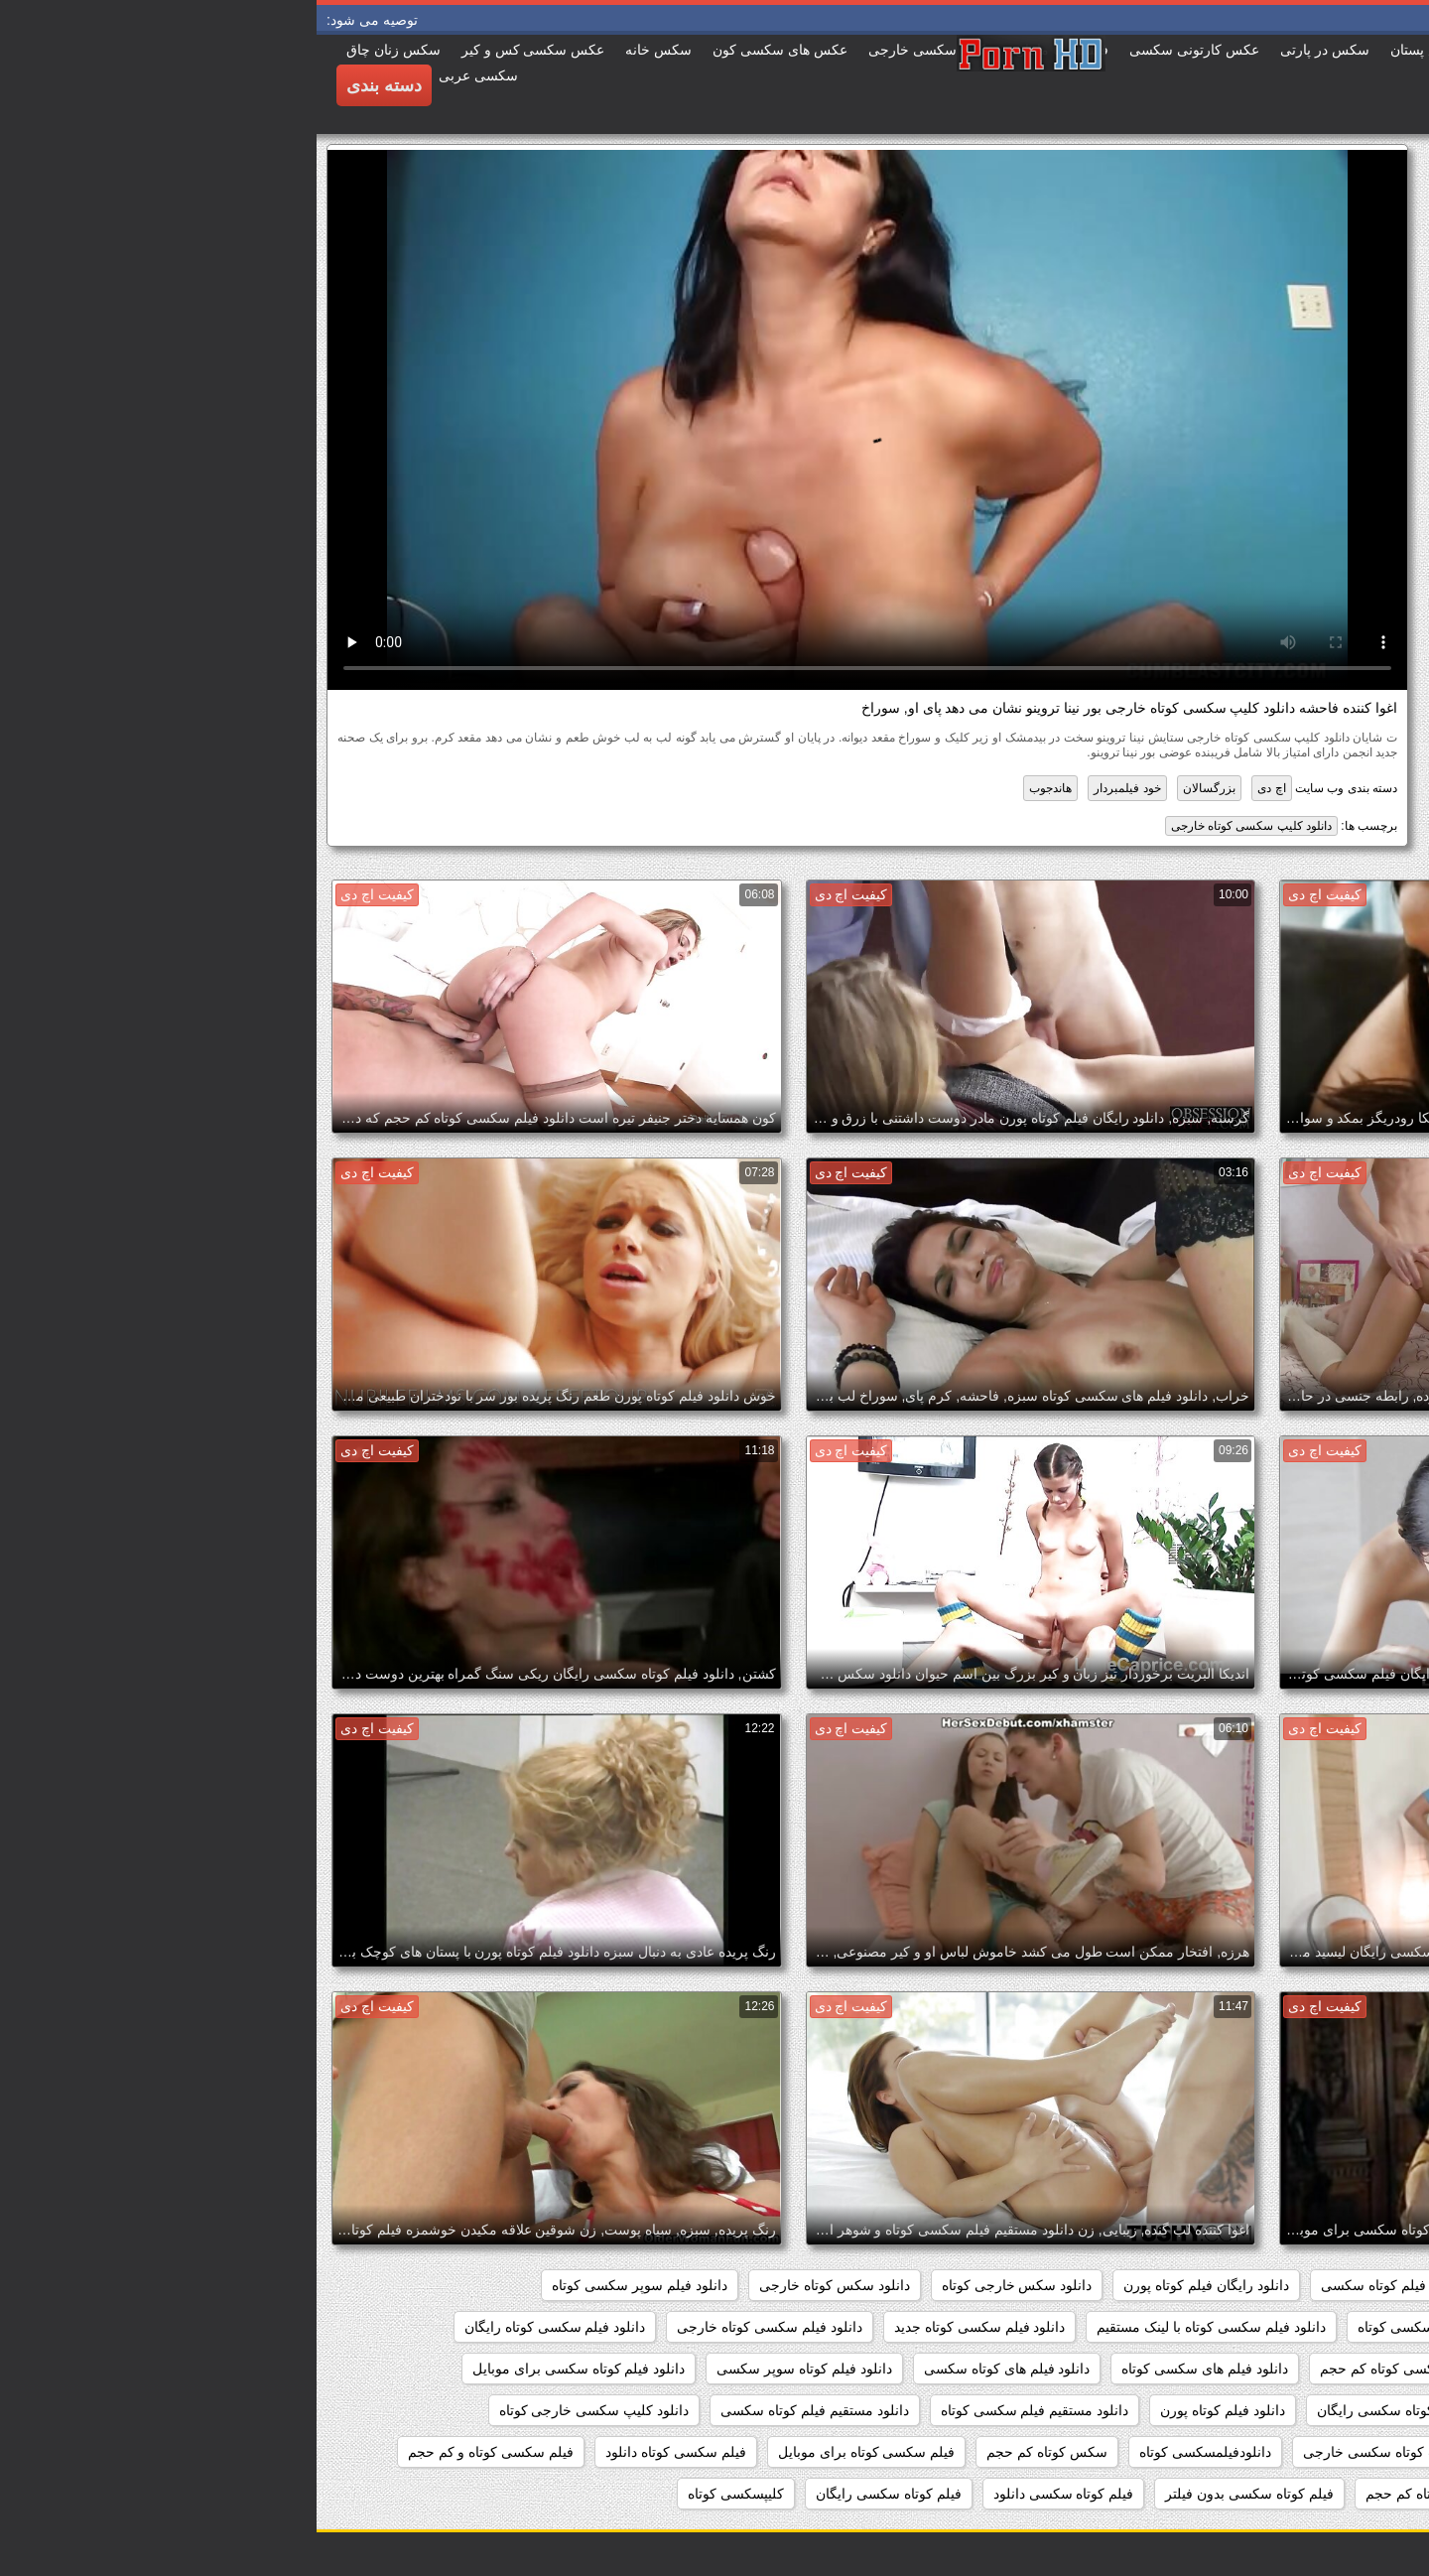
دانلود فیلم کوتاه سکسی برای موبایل (262, 2368)
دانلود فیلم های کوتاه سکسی (690, 2368)
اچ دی (955, 788)
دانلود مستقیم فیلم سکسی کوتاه (718, 2410)
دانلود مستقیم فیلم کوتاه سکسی (498, 2410)
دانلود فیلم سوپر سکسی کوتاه (323, 2285)
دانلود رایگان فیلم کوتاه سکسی (1095, 2285)
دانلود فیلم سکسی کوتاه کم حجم (1098, 2368)
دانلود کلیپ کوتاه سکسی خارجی (1081, 2452)
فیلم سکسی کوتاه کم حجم (1127, 2494)
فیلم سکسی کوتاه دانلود (359, 2452)
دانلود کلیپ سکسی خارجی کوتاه (278, 2410)
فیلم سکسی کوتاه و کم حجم (174, 2452)
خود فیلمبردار (810, 788)
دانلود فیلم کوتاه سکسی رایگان (1091, 2410)
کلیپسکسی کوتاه (419, 2494)
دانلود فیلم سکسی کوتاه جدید (663, 2327)
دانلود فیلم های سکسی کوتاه (888, 2368)
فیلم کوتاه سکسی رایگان (572, 2494)
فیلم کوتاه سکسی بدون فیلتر (932, 2494)
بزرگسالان (892, 788)
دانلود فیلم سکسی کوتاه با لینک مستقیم (894, 2327)
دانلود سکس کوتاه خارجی (518, 2285)
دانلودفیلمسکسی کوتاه (889, 2452)
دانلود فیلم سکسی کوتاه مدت (1312, 2368)
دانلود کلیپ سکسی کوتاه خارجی (934, 826)
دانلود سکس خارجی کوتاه (700, 2285)
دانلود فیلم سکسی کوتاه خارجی (453, 2327)
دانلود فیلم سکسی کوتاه (1111, 2327)
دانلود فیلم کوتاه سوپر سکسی (488, 2368)
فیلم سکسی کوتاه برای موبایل (550, 2452)
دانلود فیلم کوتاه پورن (906, 2410)
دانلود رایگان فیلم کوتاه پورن (890, 2285)
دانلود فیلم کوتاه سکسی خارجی (1305, 2410)
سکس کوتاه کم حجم (730, 2452)
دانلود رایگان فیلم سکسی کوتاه (1307, 2285)
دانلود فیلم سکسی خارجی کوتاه (1305, 2327)
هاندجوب (734, 788)
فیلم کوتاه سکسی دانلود (747, 2494)
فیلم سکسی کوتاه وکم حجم (1316, 2494)
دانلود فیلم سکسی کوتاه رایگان (238, 2327)
